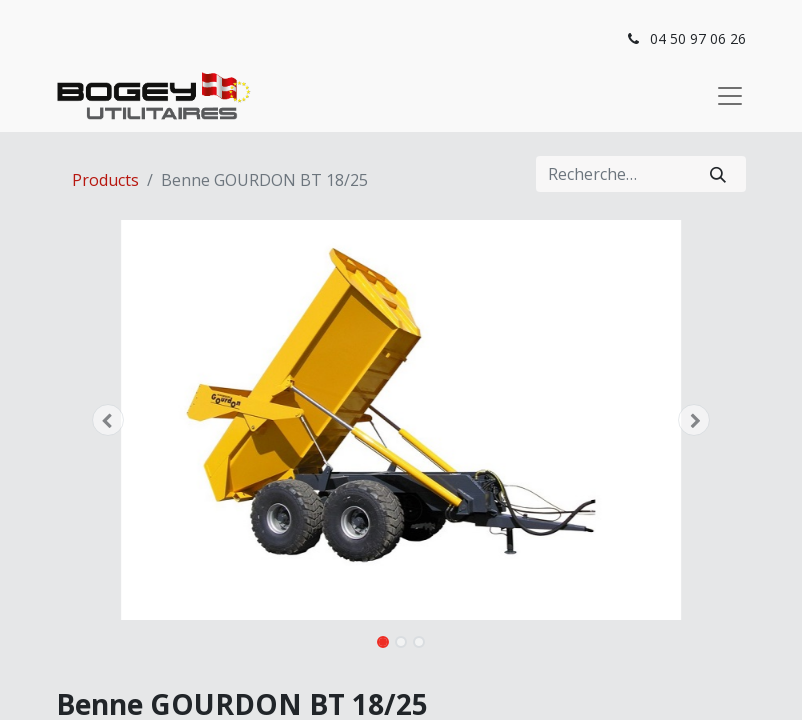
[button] (108, 420)
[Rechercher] (718, 174)
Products (105, 180)
